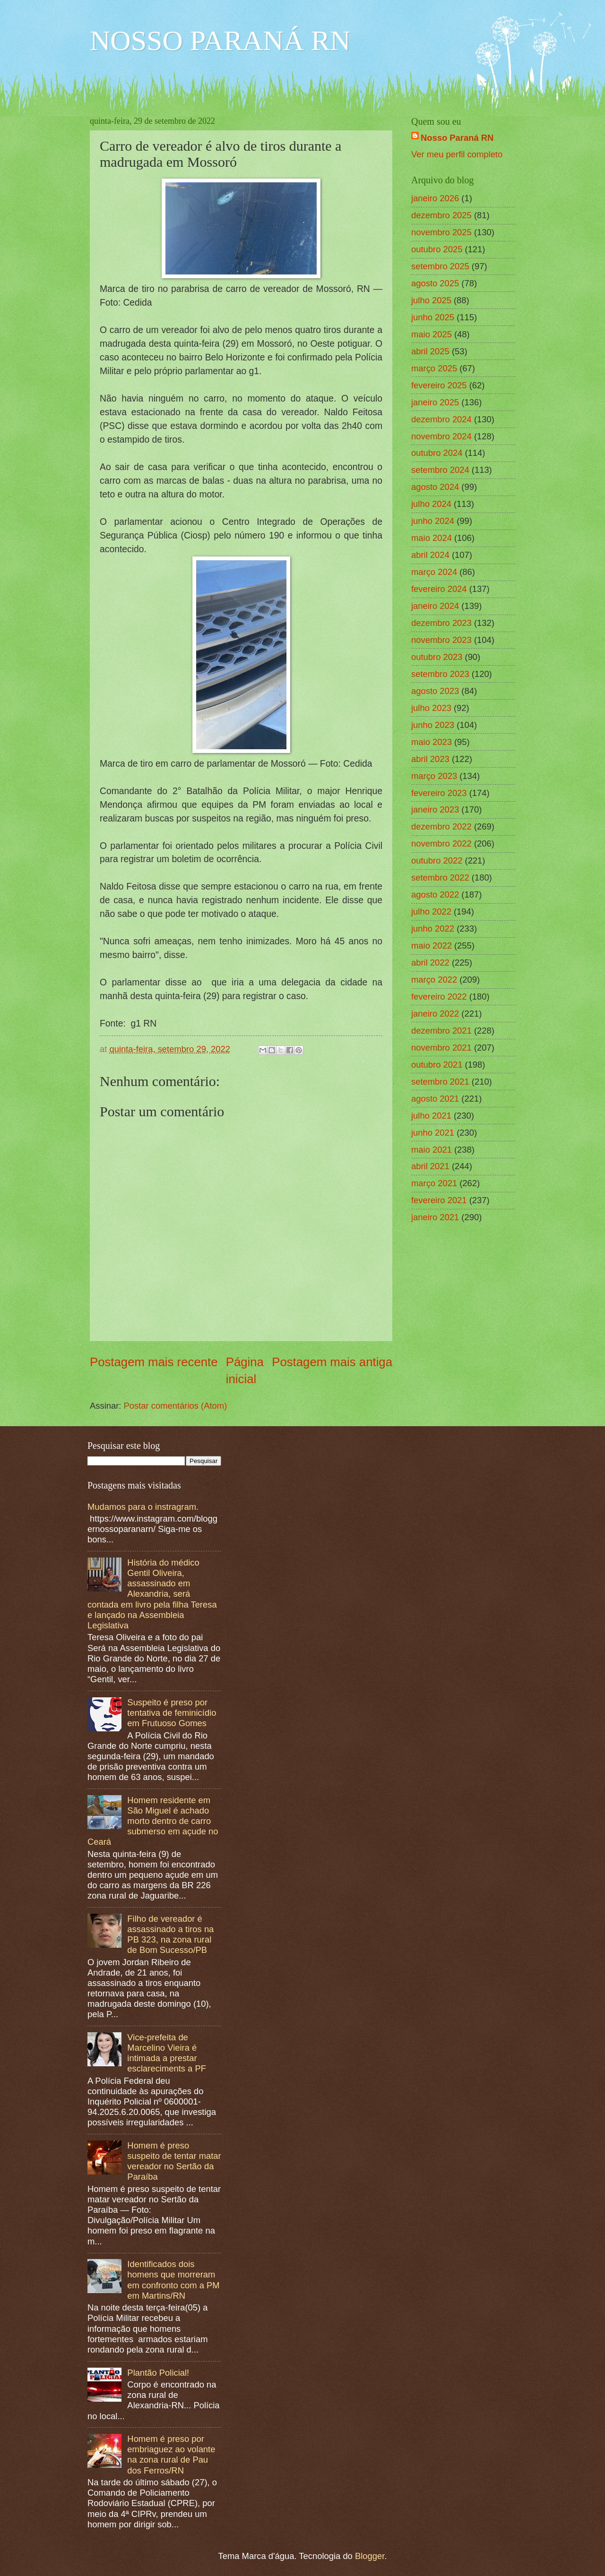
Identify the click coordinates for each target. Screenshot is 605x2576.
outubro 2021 (436, 1065)
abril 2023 (430, 759)
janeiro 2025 (435, 402)
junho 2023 (432, 725)
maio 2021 (431, 1150)
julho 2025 (431, 300)
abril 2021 (430, 1166)
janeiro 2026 (435, 198)
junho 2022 (432, 928)
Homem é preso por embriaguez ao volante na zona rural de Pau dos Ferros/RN (171, 2454)
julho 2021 (431, 1116)
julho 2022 (431, 911)
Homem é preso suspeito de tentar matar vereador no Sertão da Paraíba (174, 2161)
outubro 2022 (436, 860)
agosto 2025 (435, 283)
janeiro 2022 (435, 1013)
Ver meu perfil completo (456, 154)
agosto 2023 (435, 691)
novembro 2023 (441, 640)
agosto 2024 (435, 487)
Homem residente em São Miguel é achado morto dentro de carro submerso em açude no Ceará (152, 1821)
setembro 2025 (440, 266)
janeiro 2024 (435, 606)
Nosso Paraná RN (457, 138)
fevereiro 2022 (439, 996)
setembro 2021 (440, 1082)
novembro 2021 (441, 1048)
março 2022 (434, 979)
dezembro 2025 (441, 215)
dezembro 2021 (441, 1031)
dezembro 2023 (441, 623)
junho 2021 (432, 1133)
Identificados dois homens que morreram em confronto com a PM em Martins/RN (173, 2279)
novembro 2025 (441, 232)
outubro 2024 (436, 453)
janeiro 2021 (435, 1217)
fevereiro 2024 (439, 589)
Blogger (369, 2556)
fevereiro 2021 (439, 1200)
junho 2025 (432, 317)
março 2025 (434, 368)
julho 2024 (431, 504)
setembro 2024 (440, 470)
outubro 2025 (436, 249)
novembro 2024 (441, 436)
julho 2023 (431, 708)
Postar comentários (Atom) (175, 1406)
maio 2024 (431, 538)
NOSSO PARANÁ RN (220, 40)
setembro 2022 (440, 877)
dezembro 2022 (441, 826)
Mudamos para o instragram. (143, 1507)
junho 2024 (432, 521)
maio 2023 (431, 742)
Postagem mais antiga (332, 1362)
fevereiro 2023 (439, 793)
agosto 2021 (435, 1099)
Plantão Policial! (158, 2373)
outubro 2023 (436, 657)
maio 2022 (431, 945)
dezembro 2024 (441, 419)
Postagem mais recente (154, 1362)
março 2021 (434, 1183)
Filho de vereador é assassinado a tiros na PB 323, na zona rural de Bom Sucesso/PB (170, 1934)
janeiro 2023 (435, 809)
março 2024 (434, 572)
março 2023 (434, 776)
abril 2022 (430, 962)
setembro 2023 (440, 674)
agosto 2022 (435, 894)
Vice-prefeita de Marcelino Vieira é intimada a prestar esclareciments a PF (166, 2052)
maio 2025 (431, 334)
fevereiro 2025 (439, 385)
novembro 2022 (441, 843)
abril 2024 (430, 555)
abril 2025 (430, 351)
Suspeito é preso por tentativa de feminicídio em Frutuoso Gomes (171, 1712)
